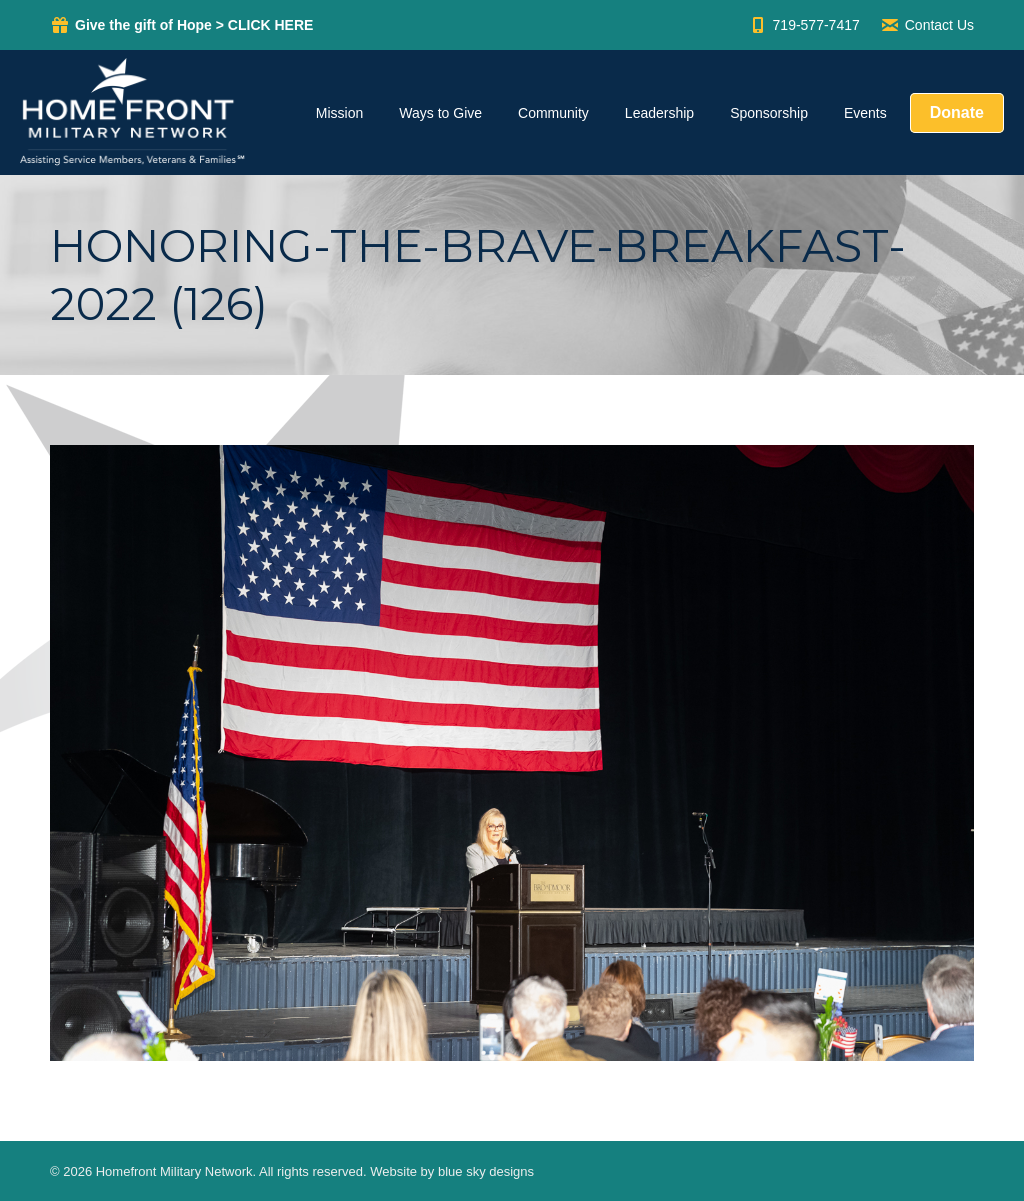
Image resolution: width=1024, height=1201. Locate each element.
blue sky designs (486, 1171)
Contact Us (927, 25)
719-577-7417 (804, 25)
